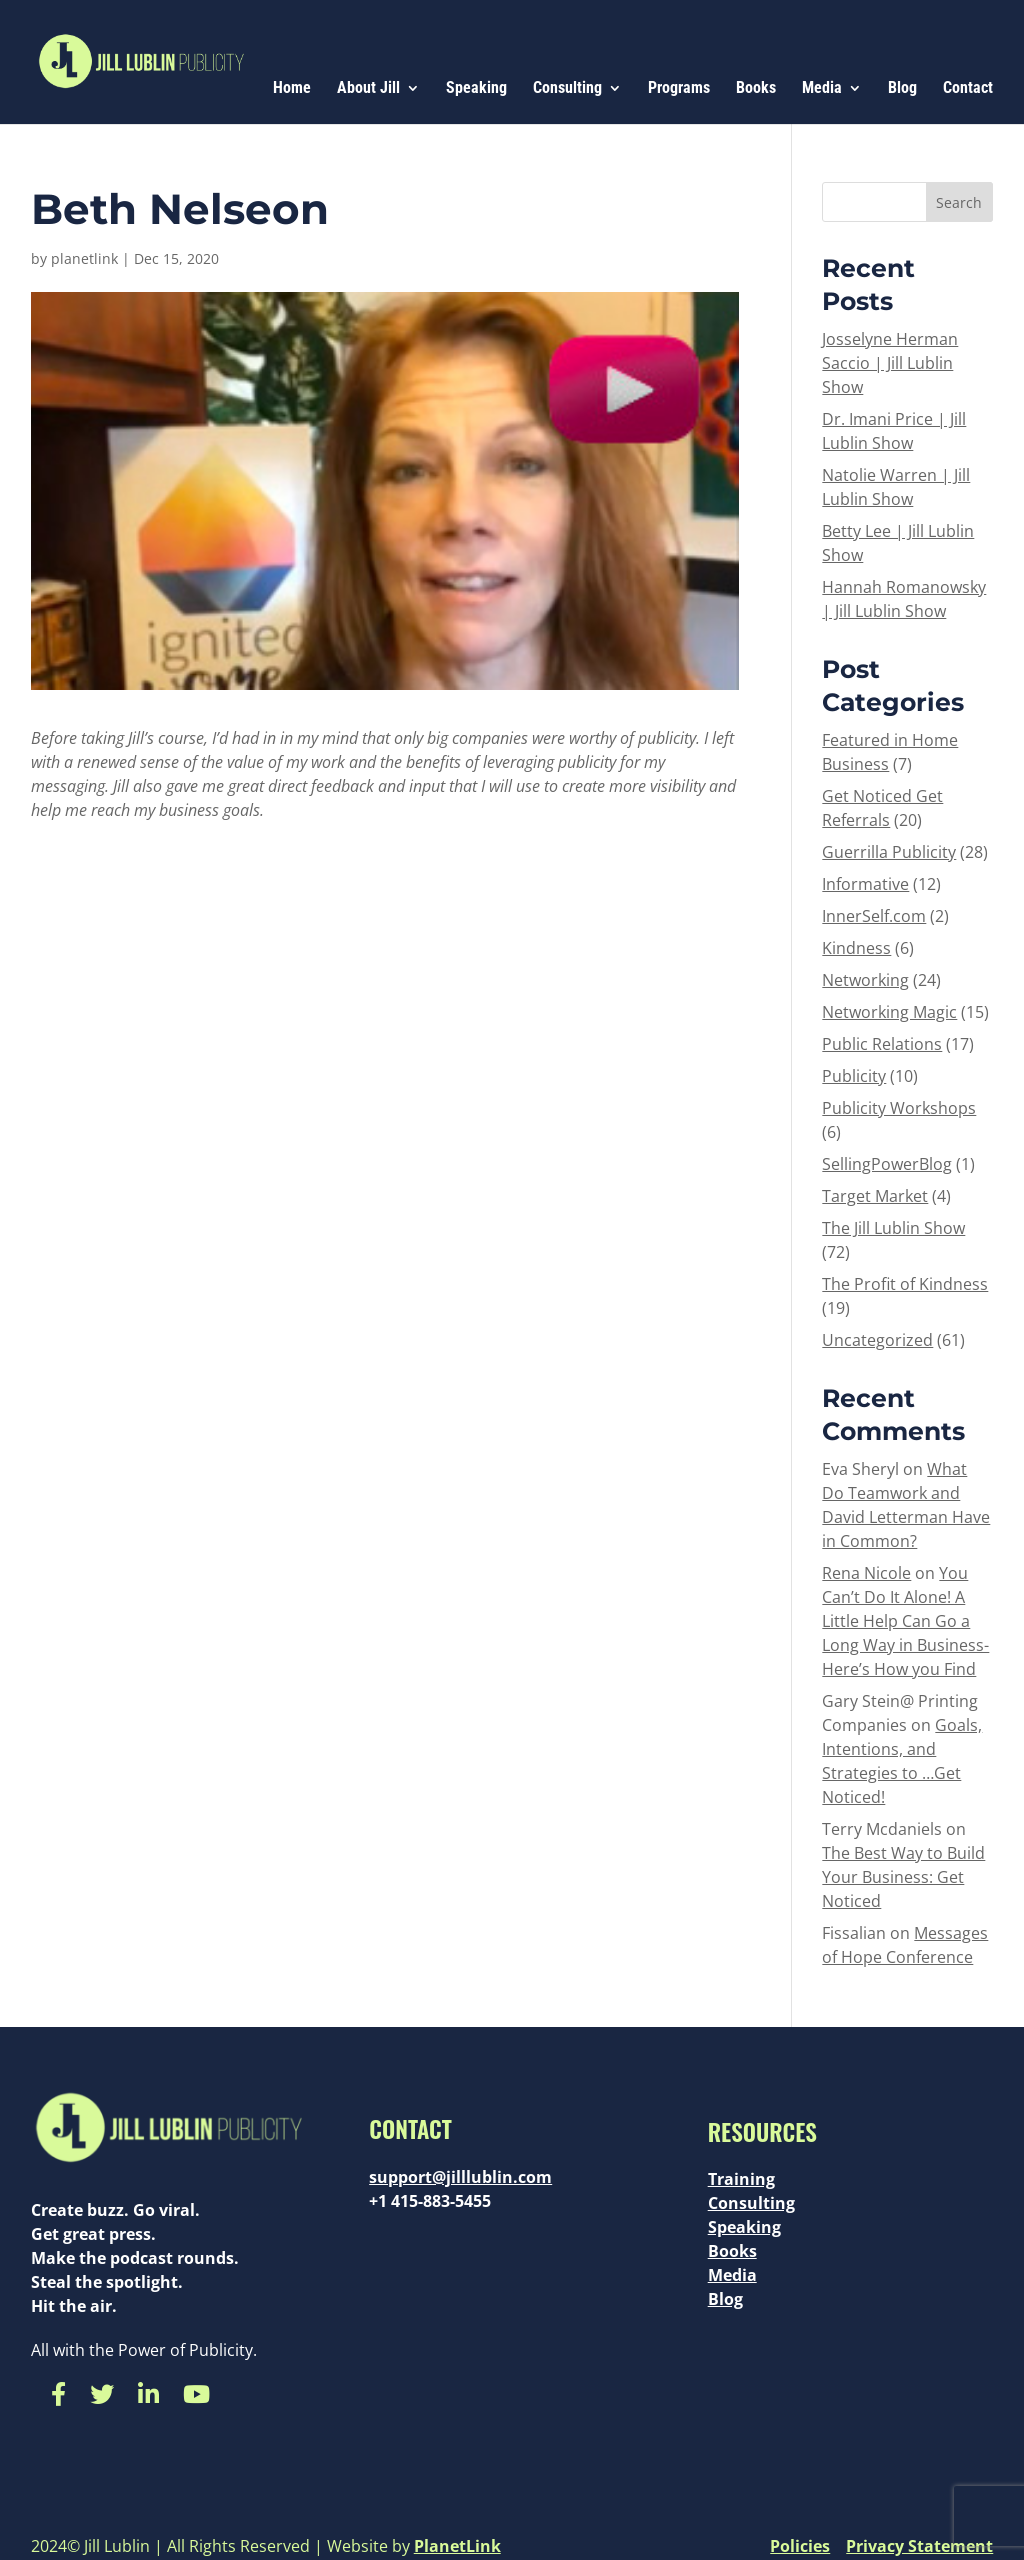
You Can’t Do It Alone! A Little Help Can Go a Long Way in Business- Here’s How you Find (905, 1621)
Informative (865, 884)
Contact (968, 89)
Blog (902, 89)
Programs (679, 89)
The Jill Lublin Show (893, 1228)
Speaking (476, 89)
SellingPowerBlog (887, 1164)
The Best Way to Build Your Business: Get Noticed (903, 1877)
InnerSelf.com (874, 916)
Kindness (856, 948)
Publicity (854, 1076)
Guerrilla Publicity (889, 852)
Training (741, 2179)
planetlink (84, 258)
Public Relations (882, 1044)
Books (756, 89)
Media (822, 89)
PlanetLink (457, 2546)
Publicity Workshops (899, 1108)
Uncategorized (877, 1340)
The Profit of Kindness (905, 1284)
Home (292, 89)
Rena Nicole (866, 1573)
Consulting (567, 89)
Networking (865, 980)
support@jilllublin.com (460, 2177)
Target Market (875, 1196)
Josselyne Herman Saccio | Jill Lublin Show (890, 363)
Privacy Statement (919, 2546)
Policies (800, 2546)
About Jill (368, 89)
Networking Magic (889, 1012)
